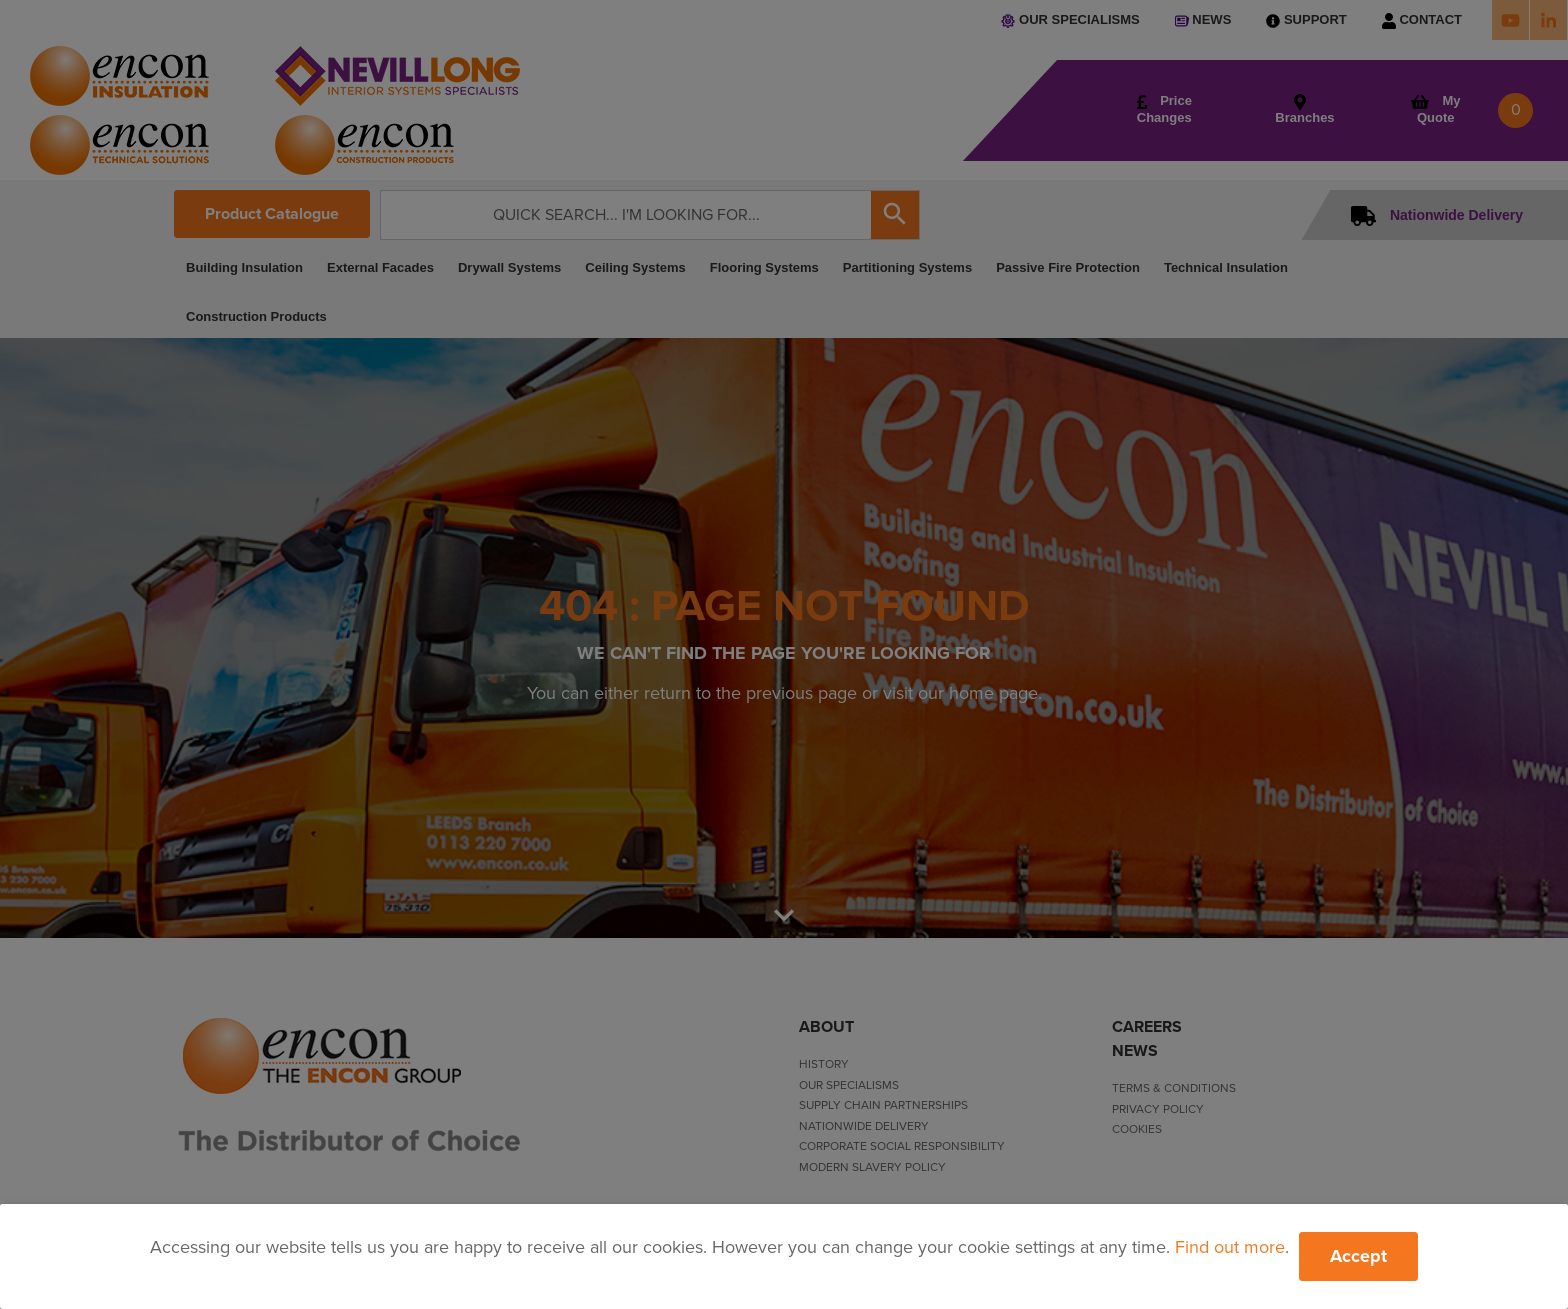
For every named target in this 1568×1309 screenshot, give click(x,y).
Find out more (1230, 1247)
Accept (1358, 1256)
